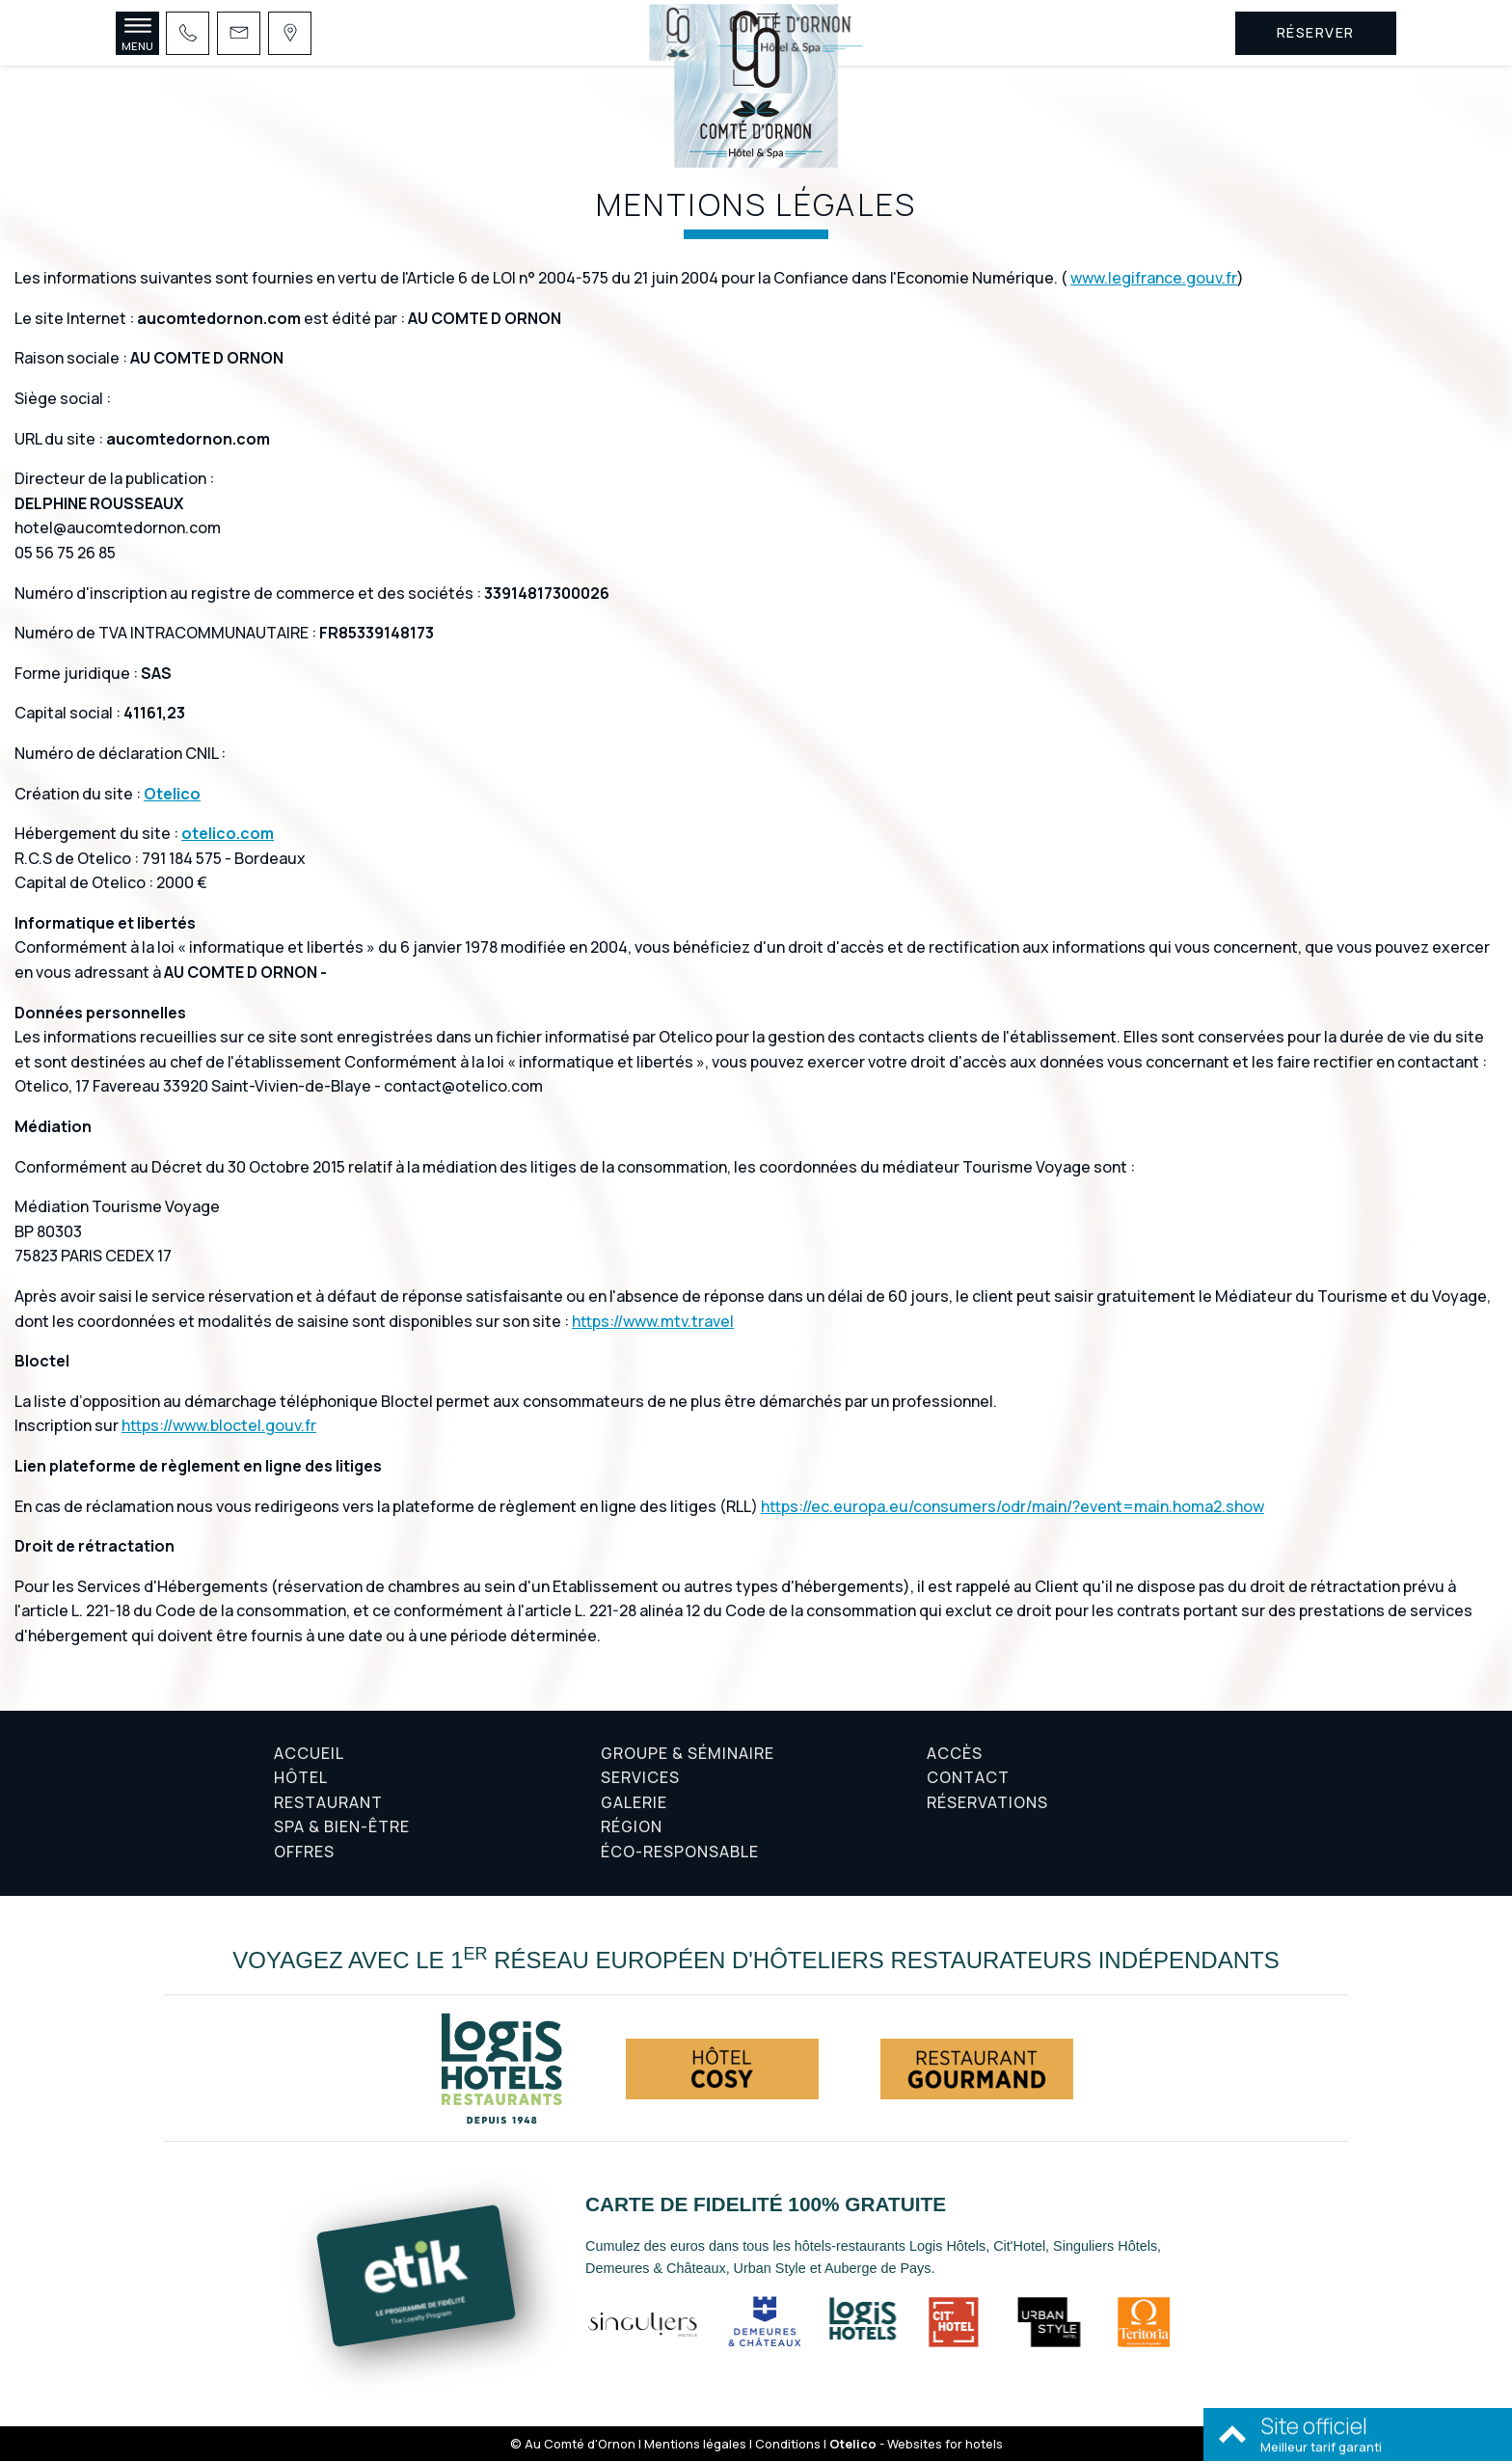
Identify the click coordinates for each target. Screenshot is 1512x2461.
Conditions (788, 2443)
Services (640, 1777)
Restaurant (328, 1802)
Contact (968, 1777)
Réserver (1316, 32)
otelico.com (227, 833)
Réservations (987, 1802)
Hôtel (301, 1777)
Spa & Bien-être (342, 1826)
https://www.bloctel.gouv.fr (219, 1425)
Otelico (172, 793)
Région (631, 1826)
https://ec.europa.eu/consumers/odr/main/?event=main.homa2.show (1012, 1506)
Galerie (634, 1802)
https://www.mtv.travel (653, 1321)
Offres (304, 1851)
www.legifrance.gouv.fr (1153, 277)
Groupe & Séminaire (687, 1753)
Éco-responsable (680, 1851)
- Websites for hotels (916, 2443)
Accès (955, 1753)
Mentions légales (695, 2443)
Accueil (309, 1753)
